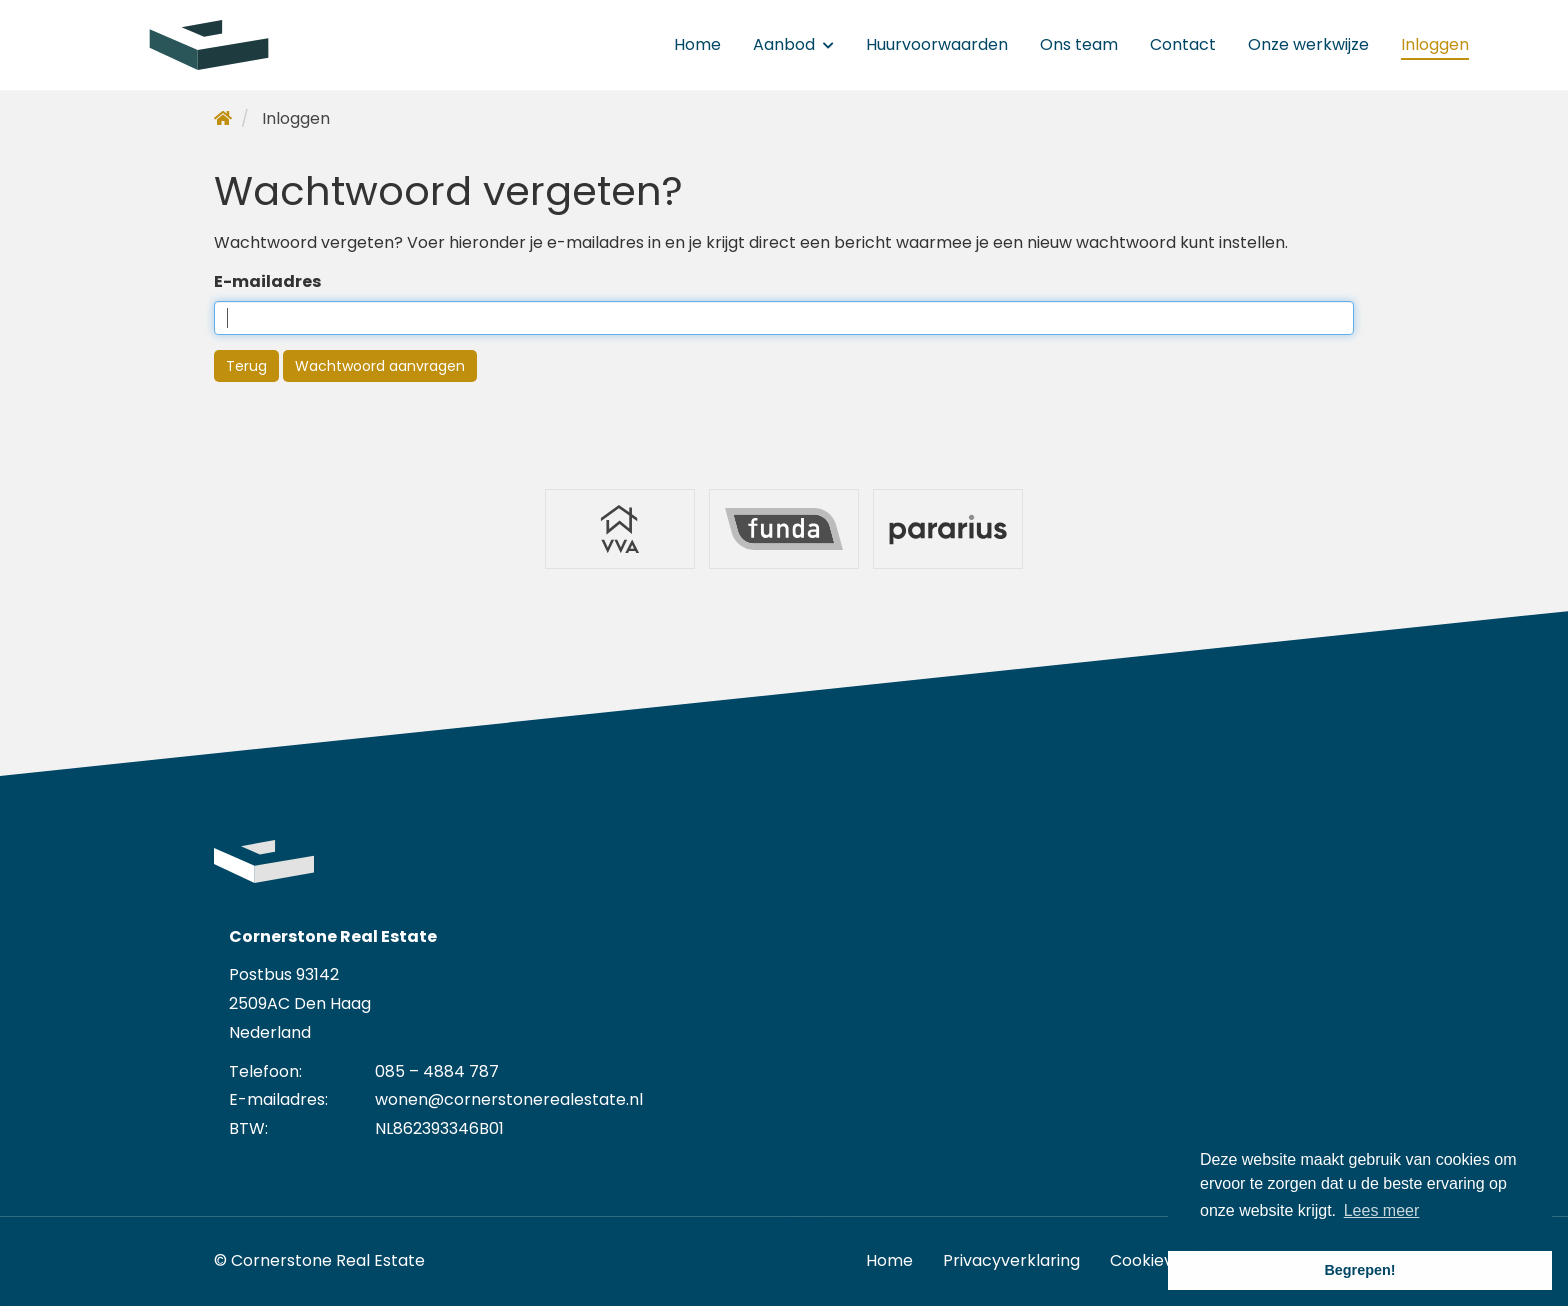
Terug (246, 366)
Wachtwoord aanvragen (380, 366)
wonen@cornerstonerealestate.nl (509, 1099)
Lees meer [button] (1382, 1210)
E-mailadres (267, 281)
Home (697, 44)
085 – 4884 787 (437, 1071)
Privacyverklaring (1011, 1260)
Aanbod (793, 44)
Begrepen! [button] (1359, 1270)
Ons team (1079, 44)
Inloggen (1435, 44)
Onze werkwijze (1308, 44)
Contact (1183, 44)
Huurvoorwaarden (937, 44)
